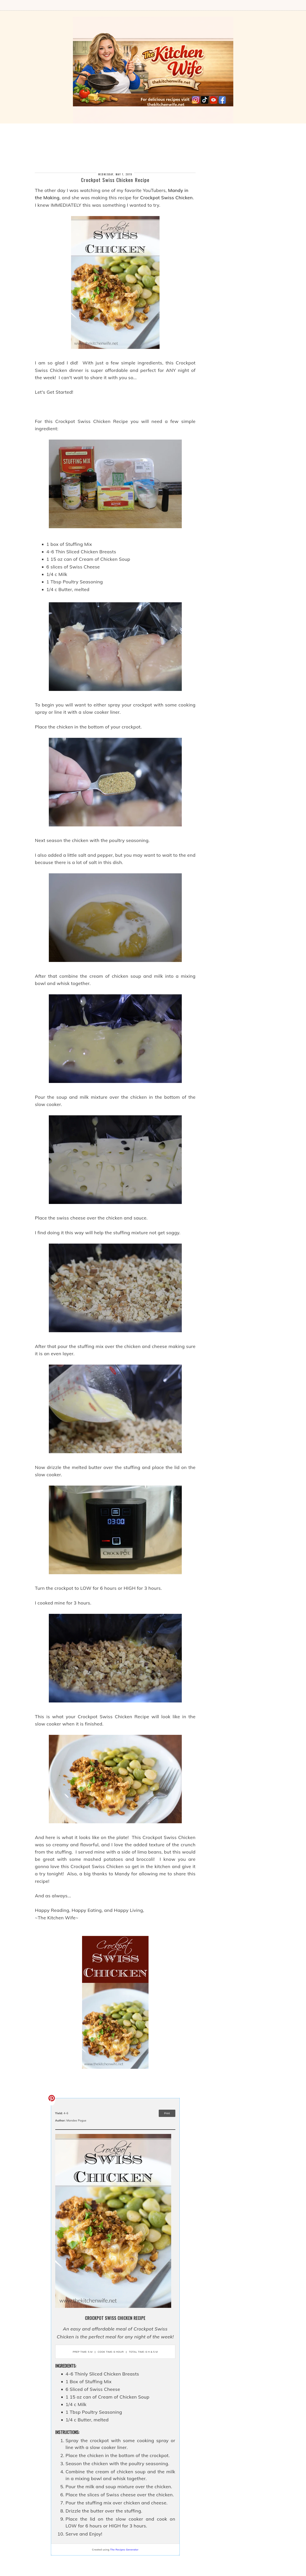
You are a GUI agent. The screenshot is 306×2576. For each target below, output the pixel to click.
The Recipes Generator (124, 2549)
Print (167, 2113)
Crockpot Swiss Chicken (166, 197)
